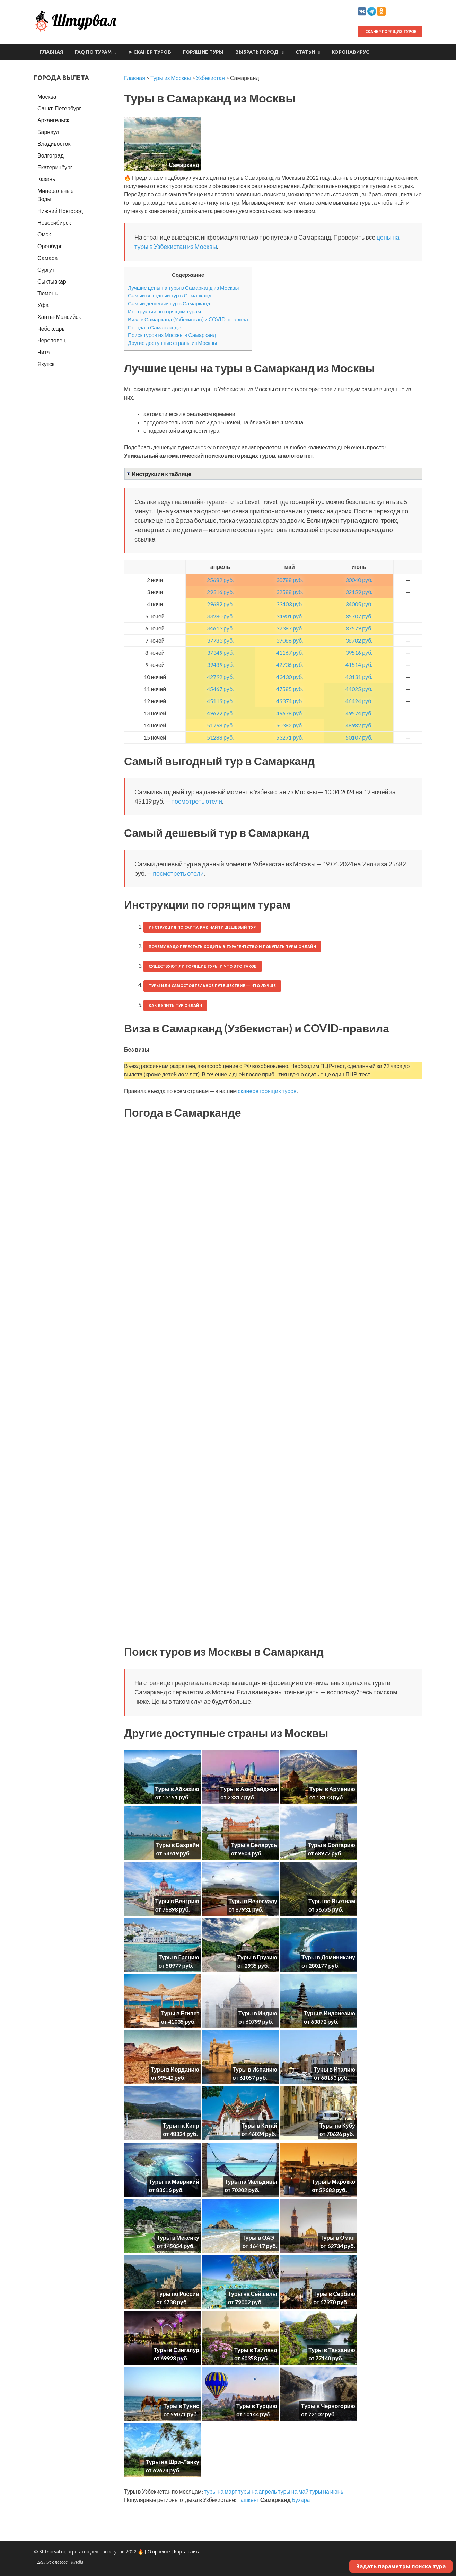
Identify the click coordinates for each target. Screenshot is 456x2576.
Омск (44, 234)
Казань (46, 179)
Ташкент (248, 2499)
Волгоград (50, 155)
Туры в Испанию (255, 2069)
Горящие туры (203, 52)
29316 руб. (220, 592)
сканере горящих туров (267, 1091)
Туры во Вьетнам (331, 1901)
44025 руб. (358, 689)
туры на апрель (257, 2491)
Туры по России (177, 2293)
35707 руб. (358, 616)
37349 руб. (220, 652)
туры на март (220, 2491)
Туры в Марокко (333, 2181)
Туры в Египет (180, 2013)
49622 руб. (220, 713)
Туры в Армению (332, 1789)
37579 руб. (358, 628)
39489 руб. (220, 664)
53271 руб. (289, 737)
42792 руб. (220, 676)
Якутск (45, 363)
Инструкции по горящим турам (164, 311)
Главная (51, 52)
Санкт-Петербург (59, 108)
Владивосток (53, 143)
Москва (46, 96)
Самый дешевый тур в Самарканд (169, 303)
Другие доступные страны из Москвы (172, 343)
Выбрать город (257, 52)
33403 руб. (289, 604)
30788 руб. (289, 579)
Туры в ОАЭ (258, 2237)
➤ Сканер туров (149, 52)
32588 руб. (289, 592)
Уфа (43, 305)
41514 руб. (358, 664)
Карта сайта (187, 2552)
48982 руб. (358, 725)
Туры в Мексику (178, 2237)
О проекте (158, 2552)
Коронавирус (350, 52)
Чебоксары (51, 328)
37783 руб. (220, 640)
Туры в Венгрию (177, 1901)
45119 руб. (220, 701)
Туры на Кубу (337, 2125)
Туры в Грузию (257, 1957)
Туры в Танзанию (331, 2349)
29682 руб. (220, 604)
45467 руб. (220, 689)
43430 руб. (289, 676)
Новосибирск (54, 222)
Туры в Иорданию (175, 2069)
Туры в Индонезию (329, 2013)
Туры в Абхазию (177, 1789)
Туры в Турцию (256, 2406)
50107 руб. (358, 737)
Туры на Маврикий (174, 2181)
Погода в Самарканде (154, 327)
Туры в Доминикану (328, 1957)
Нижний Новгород (60, 210)
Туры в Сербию (334, 2293)
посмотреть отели (196, 801)
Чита (43, 352)
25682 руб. (220, 579)
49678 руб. (289, 713)
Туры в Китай (259, 2125)
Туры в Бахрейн (177, 1845)
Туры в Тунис (181, 2406)
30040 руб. (358, 579)
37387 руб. (289, 628)
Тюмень (47, 293)
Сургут (45, 269)
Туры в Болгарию (331, 1845)
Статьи (305, 52)
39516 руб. (358, 652)
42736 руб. (289, 664)
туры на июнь (326, 2491)
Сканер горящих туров (390, 31)
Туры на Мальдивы (251, 2181)
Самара (47, 257)
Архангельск (53, 120)
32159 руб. (358, 592)
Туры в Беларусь (254, 1845)
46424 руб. (358, 701)
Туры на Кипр (181, 2125)
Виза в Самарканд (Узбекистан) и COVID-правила (188, 319)
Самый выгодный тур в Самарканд (169, 295)
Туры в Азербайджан (248, 1789)
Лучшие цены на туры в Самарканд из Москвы (183, 288)
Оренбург (49, 246)
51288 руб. (220, 737)
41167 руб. (289, 652)
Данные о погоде (52, 2562)
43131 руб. (358, 676)
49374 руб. (289, 701)
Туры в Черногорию (328, 2406)
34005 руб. (358, 604)
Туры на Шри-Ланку (172, 2462)
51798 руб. (220, 725)
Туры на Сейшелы (252, 2293)
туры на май (293, 2491)
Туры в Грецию (178, 1957)
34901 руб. (289, 616)
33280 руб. (220, 616)
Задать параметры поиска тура (401, 2566)
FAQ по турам (93, 52)
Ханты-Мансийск (59, 316)
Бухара (301, 2499)
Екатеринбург (54, 167)
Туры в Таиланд (255, 2349)
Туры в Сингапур (176, 2349)
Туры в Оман (337, 2237)
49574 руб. (358, 713)
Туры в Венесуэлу (252, 1901)
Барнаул (48, 131)
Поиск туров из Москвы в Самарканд (172, 335)
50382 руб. (289, 725)
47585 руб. (289, 689)
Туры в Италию (334, 2069)
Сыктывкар (51, 281)
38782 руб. (358, 640)
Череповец (51, 340)
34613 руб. (220, 628)
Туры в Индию (257, 2013)
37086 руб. (289, 640)
